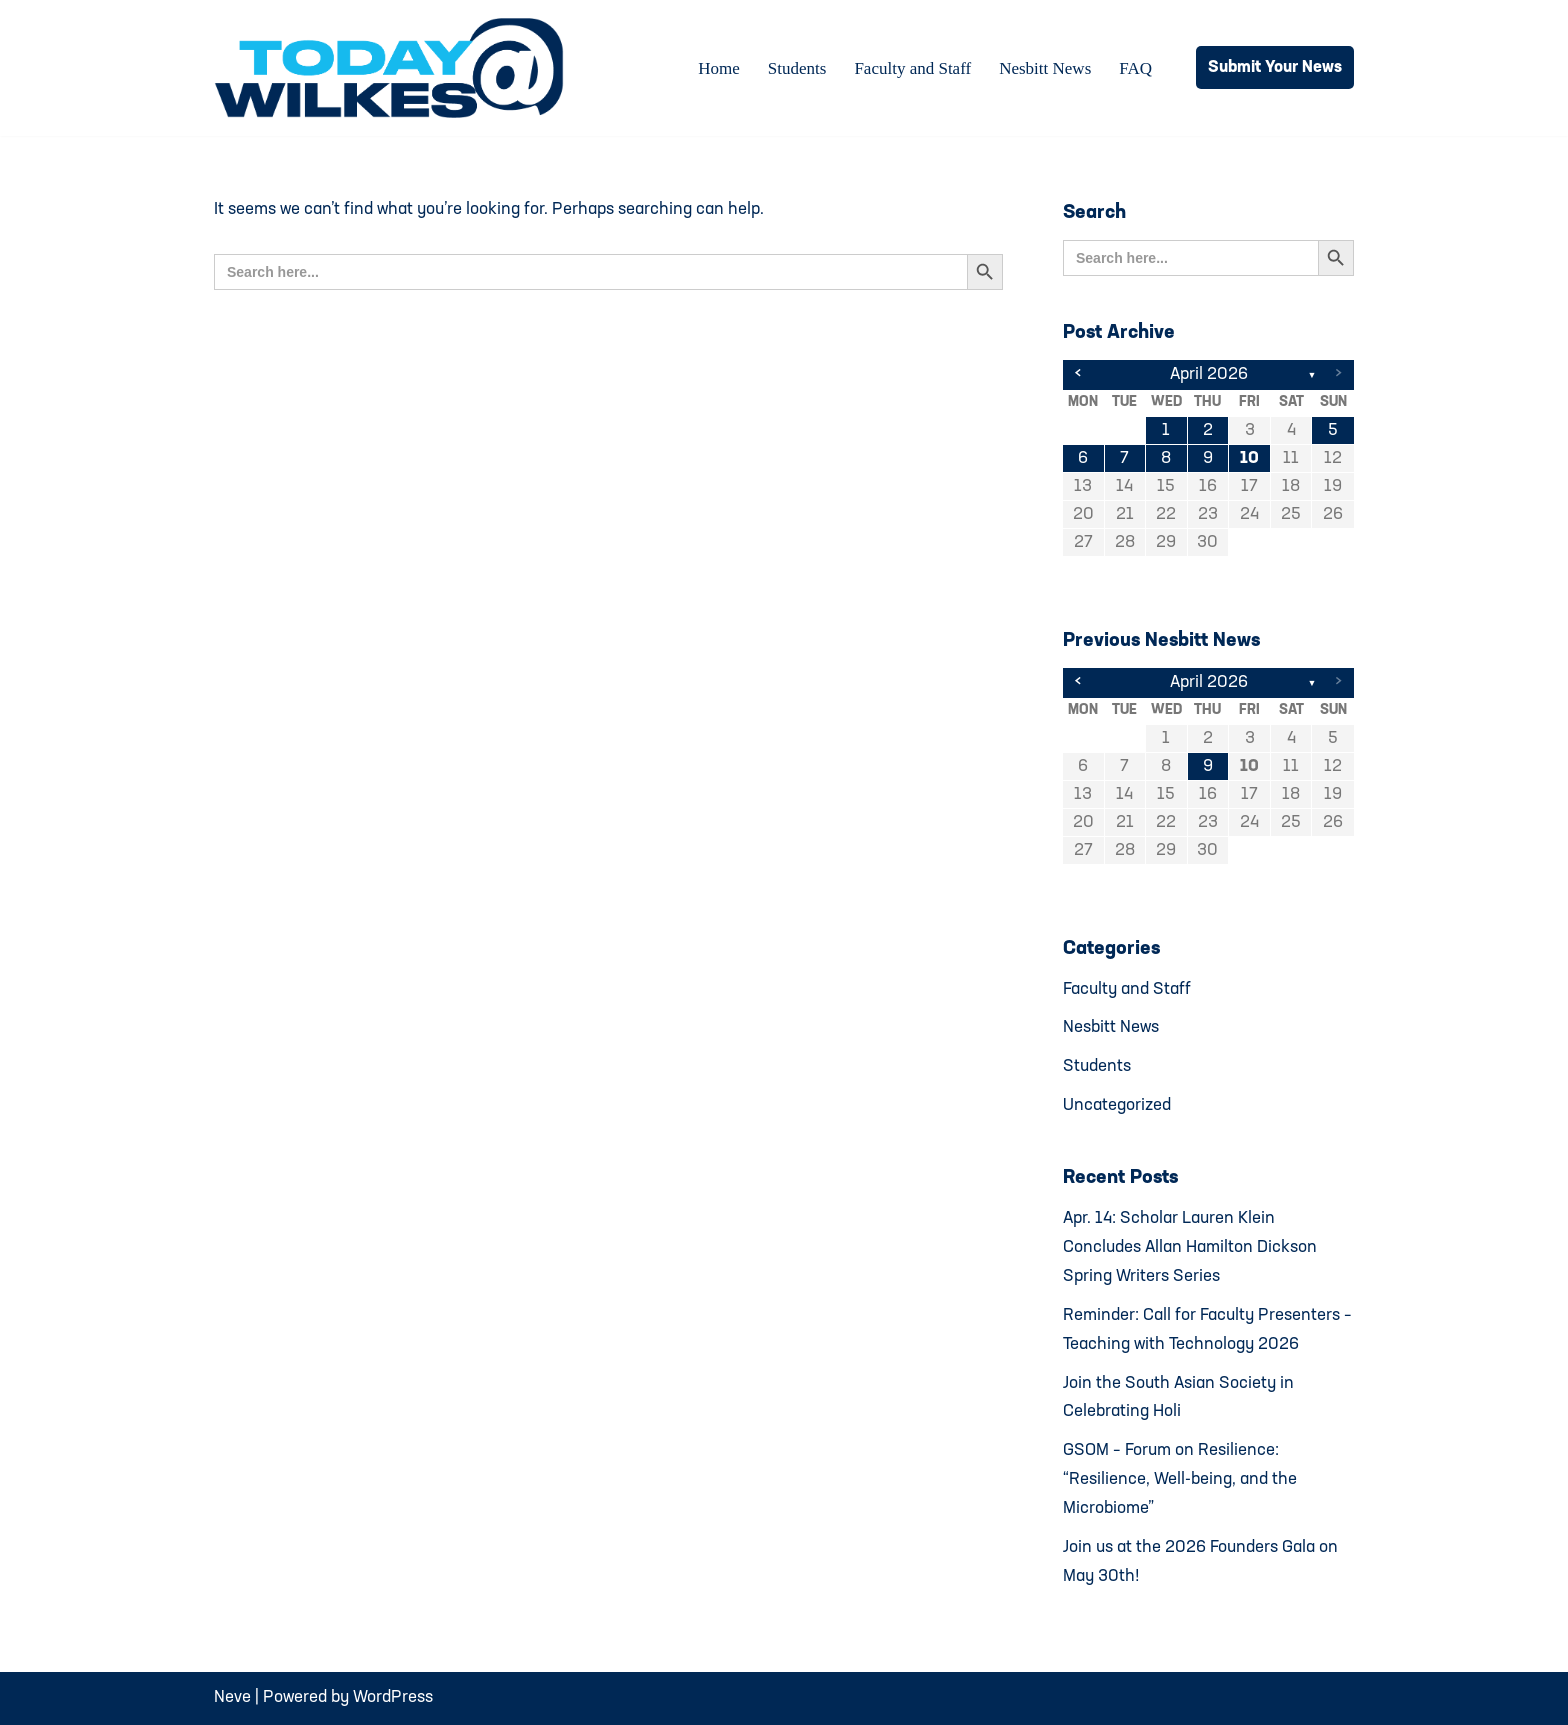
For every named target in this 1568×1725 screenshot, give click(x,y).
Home (719, 68)
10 (1249, 458)
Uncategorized (1117, 1105)
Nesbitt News (1045, 68)
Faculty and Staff (912, 68)
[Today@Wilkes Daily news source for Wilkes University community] (394, 68)
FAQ (1135, 68)
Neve (232, 1697)
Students (797, 68)
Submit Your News (1275, 67)
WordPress (393, 1697)
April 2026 (1209, 374)
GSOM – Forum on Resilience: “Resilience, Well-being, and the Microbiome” (1180, 1479)
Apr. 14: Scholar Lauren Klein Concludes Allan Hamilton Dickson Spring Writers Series (1190, 1247)
